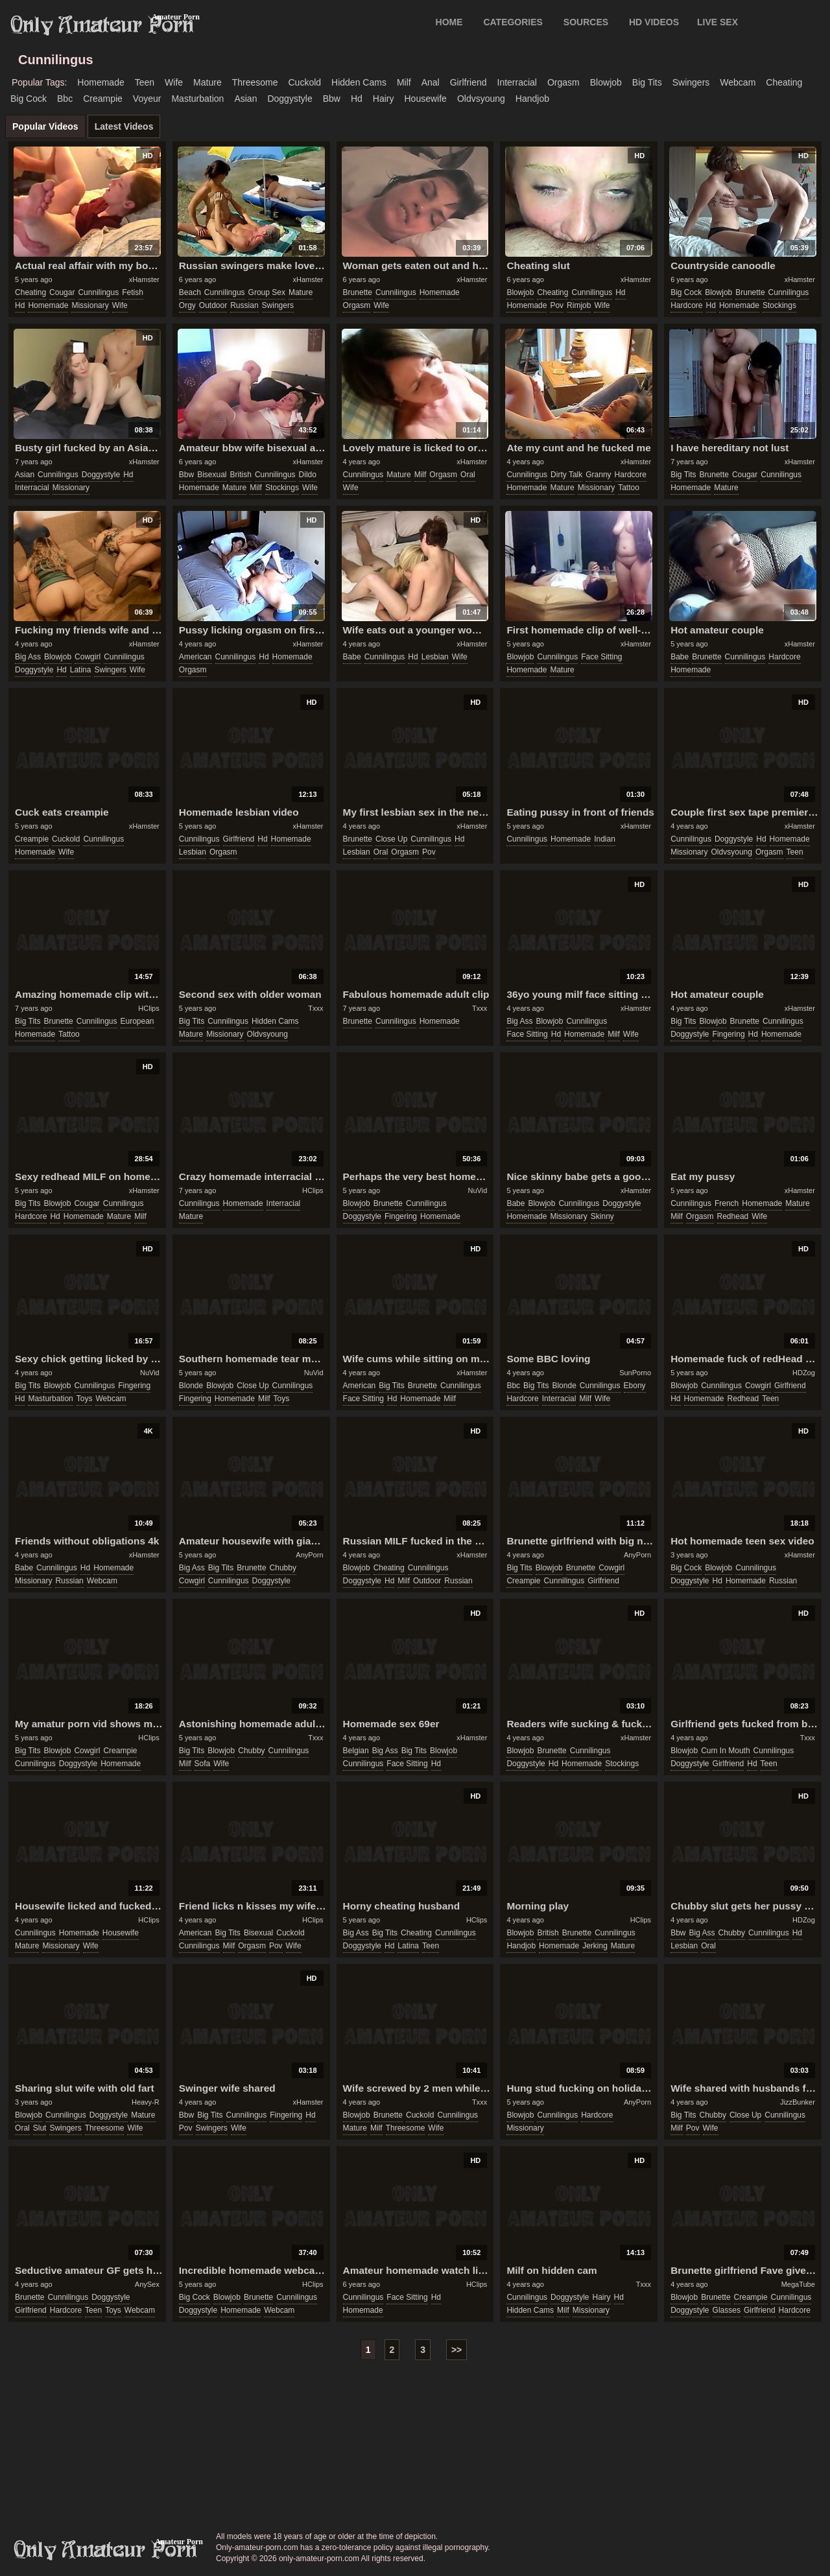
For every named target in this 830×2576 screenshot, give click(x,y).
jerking (595, 1945)
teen (144, 82)
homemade (100, 82)
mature (207, 82)
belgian (356, 1750)
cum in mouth (725, 1750)
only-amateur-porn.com (105, 2550)
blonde (191, 1385)
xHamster (144, 279)
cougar (62, 292)
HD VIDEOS (654, 22)
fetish (132, 292)
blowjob (606, 82)
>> (456, 2350)
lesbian (435, 656)
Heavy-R (146, 2102)
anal (430, 82)
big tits (647, 82)
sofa (203, 1763)
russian (244, 305)
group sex (266, 292)
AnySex (147, 2284)
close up (391, 839)
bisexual (211, 474)
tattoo (628, 487)
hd (356, 98)
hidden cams (358, 82)
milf (404, 82)
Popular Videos (45, 126)
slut (40, 2128)
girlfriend (468, 82)
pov (556, 305)
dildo (307, 474)
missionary (89, 305)
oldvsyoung (481, 98)
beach (190, 292)
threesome (255, 82)
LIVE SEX (717, 22)
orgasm (563, 82)
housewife (426, 98)
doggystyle (289, 98)
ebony (635, 1385)
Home (449, 22)
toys (85, 1398)
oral (467, 474)
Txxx (315, 1008)
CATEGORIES (513, 22)
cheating (784, 82)
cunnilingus (98, 292)
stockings (779, 305)
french (727, 1203)
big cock (28, 98)
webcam (737, 82)
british (241, 474)
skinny (602, 1216)
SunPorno (635, 1373)
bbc (65, 98)
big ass (28, 656)
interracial (517, 82)
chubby (283, 1567)
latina (80, 669)
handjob (532, 98)
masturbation (197, 98)
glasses (727, 2310)
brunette (357, 292)
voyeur (147, 98)
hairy (383, 98)
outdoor (213, 305)
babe (352, 656)
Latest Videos (124, 126)
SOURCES (585, 22)
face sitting (601, 656)
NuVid (478, 1190)
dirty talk (566, 474)
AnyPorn (309, 1555)
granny (598, 474)
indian (604, 839)
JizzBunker (797, 2102)
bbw (331, 98)
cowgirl (88, 656)
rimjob (579, 305)
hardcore (686, 305)
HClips (148, 1008)
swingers (691, 82)
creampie (103, 98)
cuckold (304, 82)
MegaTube (798, 2284)
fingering (729, 1034)
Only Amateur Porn (102, 25)
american (195, 656)
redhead (733, 1216)
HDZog (803, 1373)
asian (245, 98)
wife (174, 82)
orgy (187, 305)
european (137, 1021)
